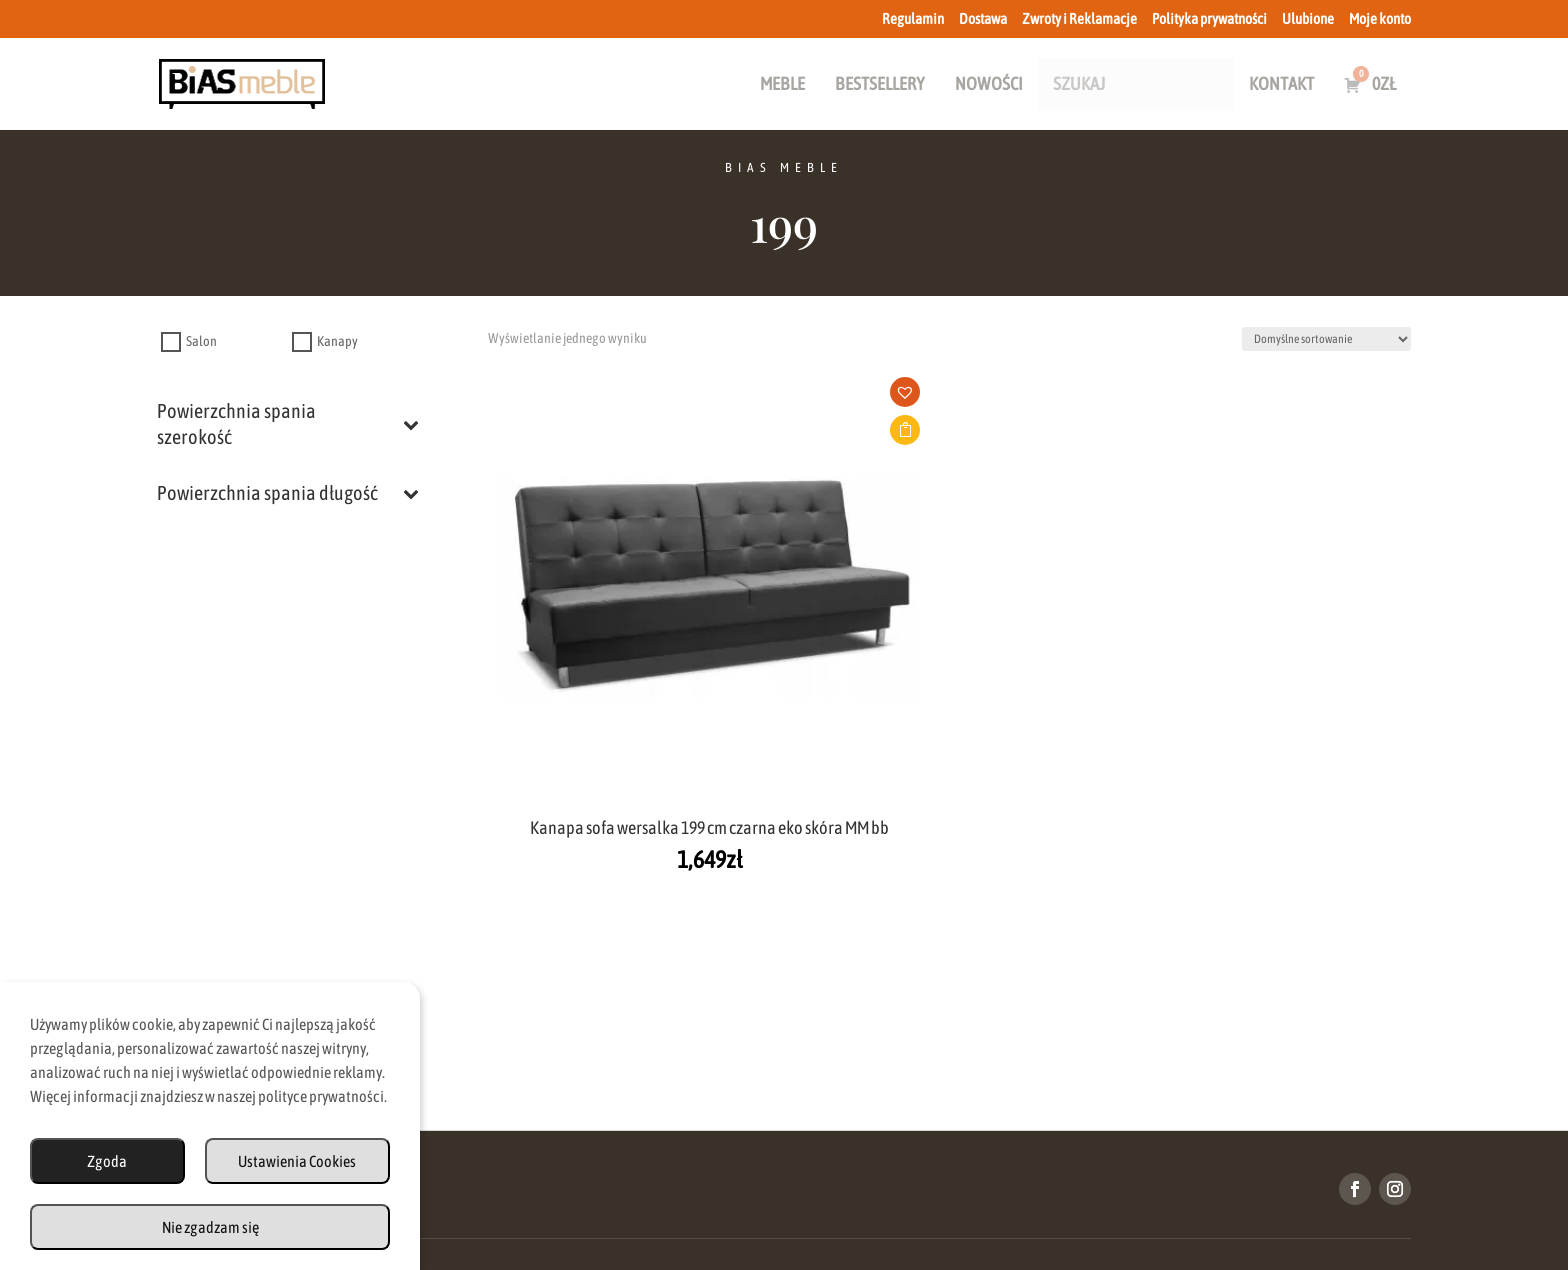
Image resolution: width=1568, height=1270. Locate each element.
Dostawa (983, 19)
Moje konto (1380, 19)
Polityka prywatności (1209, 19)
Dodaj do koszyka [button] (618, 430)
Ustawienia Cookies (297, 1161)
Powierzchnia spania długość (288, 493)
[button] (625, 398)
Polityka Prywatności (979, 1184)
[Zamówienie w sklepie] (1326, 339)
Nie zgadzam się (210, 1227)
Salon (201, 342)
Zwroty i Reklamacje (1079, 19)
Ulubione (1308, 19)
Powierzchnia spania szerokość (288, 423)
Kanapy (337, 342)
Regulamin (913, 19)
